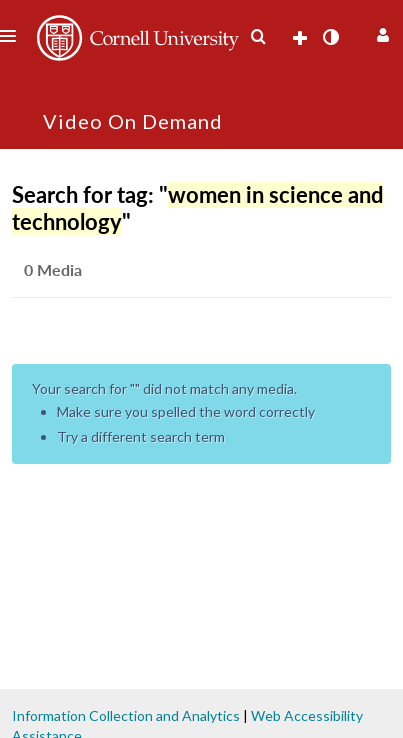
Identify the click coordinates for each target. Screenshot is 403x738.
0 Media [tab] (53, 269)
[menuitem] (258, 37)
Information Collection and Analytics (126, 715)
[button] (380, 32)
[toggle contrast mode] (330, 37)
